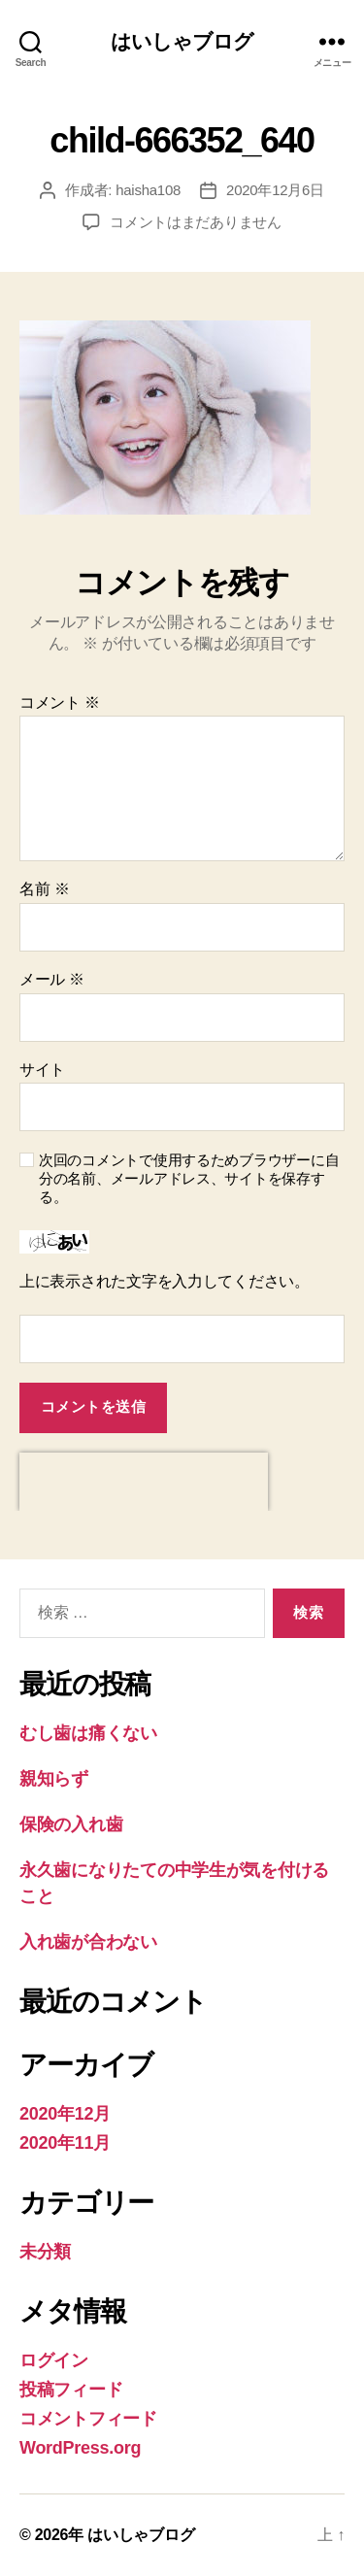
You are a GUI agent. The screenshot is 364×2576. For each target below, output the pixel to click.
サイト (42, 1069)
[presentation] (143, 1482)
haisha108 (148, 190)
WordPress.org (80, 2448)
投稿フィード (70, 2389)
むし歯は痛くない (88, 1733)
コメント (59, 702)
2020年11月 (65, 2143)
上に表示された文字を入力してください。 (164, 1281)
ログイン (53, 2360)
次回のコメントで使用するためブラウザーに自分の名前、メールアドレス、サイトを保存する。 (189, 1178)
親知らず (53, 1779)
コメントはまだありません (195, 222)
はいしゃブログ (182, 41)
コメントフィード (88, 2418)
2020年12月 (65, 2114)
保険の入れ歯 (70, 1824)
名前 (44, 889)
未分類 (45, 2251)
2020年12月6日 (275, 190)
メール (51, 979)
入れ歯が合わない (88, 1942)
